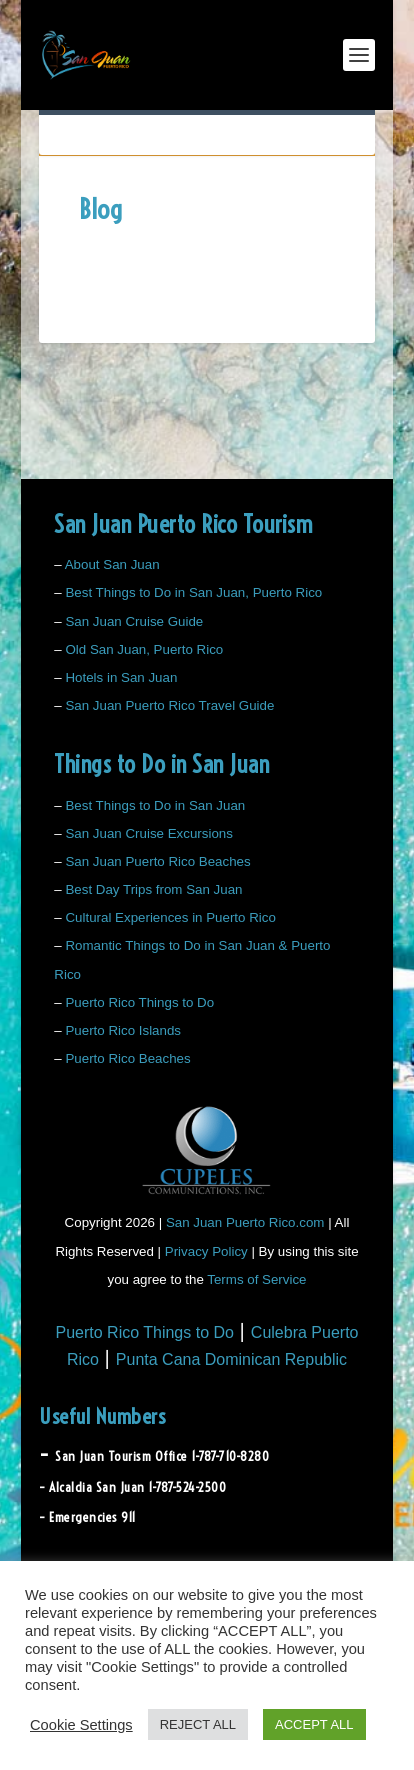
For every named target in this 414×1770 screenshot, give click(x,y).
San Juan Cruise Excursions (148, 833)
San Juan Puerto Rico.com (245, 1222)
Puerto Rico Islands (123, 1030)
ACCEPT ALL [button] (314, 1724)
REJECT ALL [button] (198, 1724)
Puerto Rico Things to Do (139, 1002)
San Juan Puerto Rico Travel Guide (169, 705)
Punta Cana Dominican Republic (231, 1359)
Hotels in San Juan (121, 677)
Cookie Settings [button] (81, 1725)
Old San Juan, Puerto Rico (144, 649)
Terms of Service (256, 1279)
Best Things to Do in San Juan (155, 805)
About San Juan (112, 564)
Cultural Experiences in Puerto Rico (170, 917)
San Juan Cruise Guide (134, 621)
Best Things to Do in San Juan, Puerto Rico (193, 592)
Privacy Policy (206, 1251)
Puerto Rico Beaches (127, 1058)
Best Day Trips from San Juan (153, 889)
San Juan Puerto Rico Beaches (157, 861)
